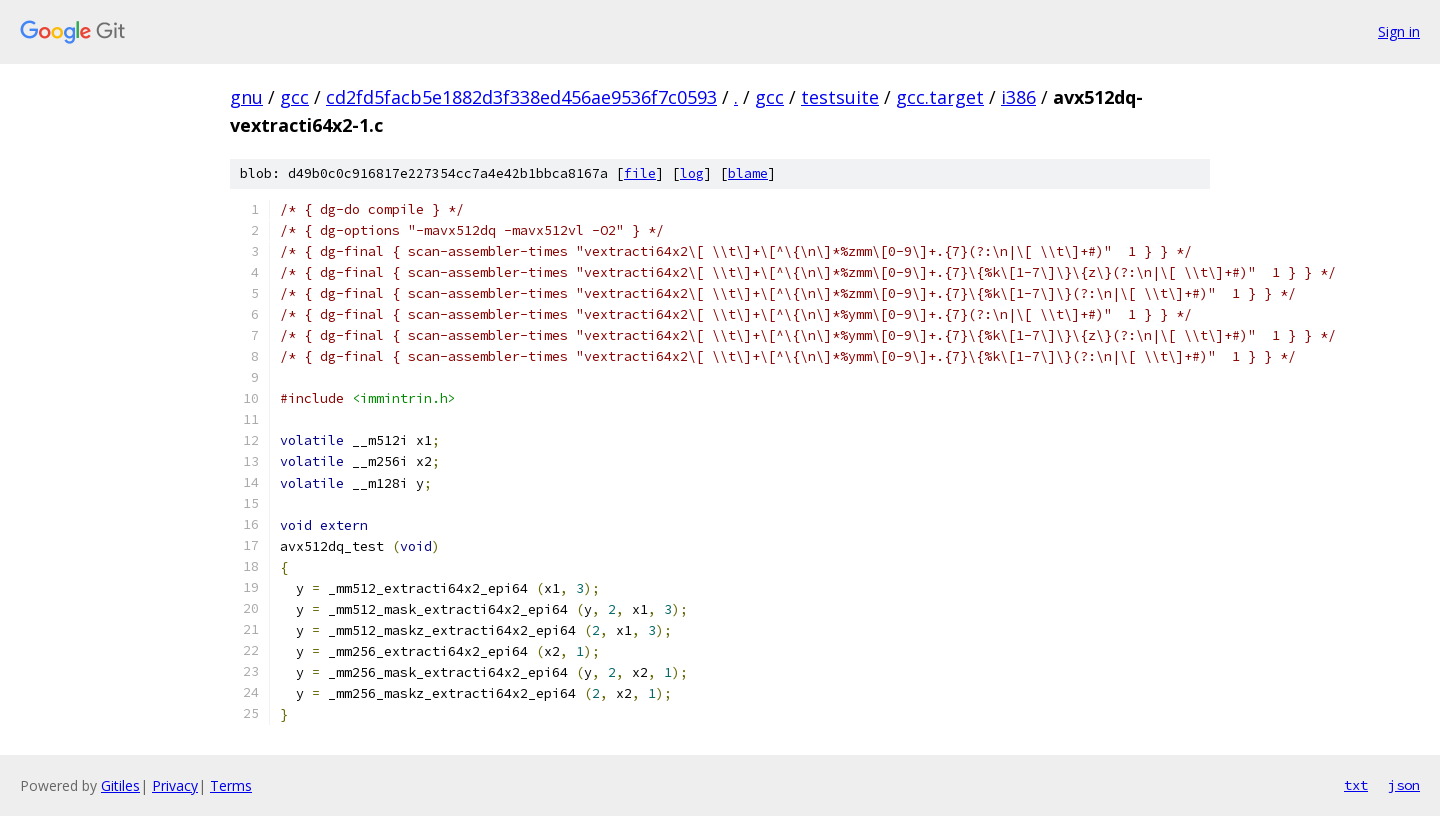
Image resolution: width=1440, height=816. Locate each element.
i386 (1018, 97)
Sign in (1399, 31)
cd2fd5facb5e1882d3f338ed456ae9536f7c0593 (521, 97)
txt (1356, 785)
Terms (231, 785)
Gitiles (120, 785)
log (692, 173)
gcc (294, 97)
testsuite (840, 97)
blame (748, 173)
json (1404, 785)
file (640, 173)
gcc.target (940, 97)
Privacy (175, 785)
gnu (246, 97)
